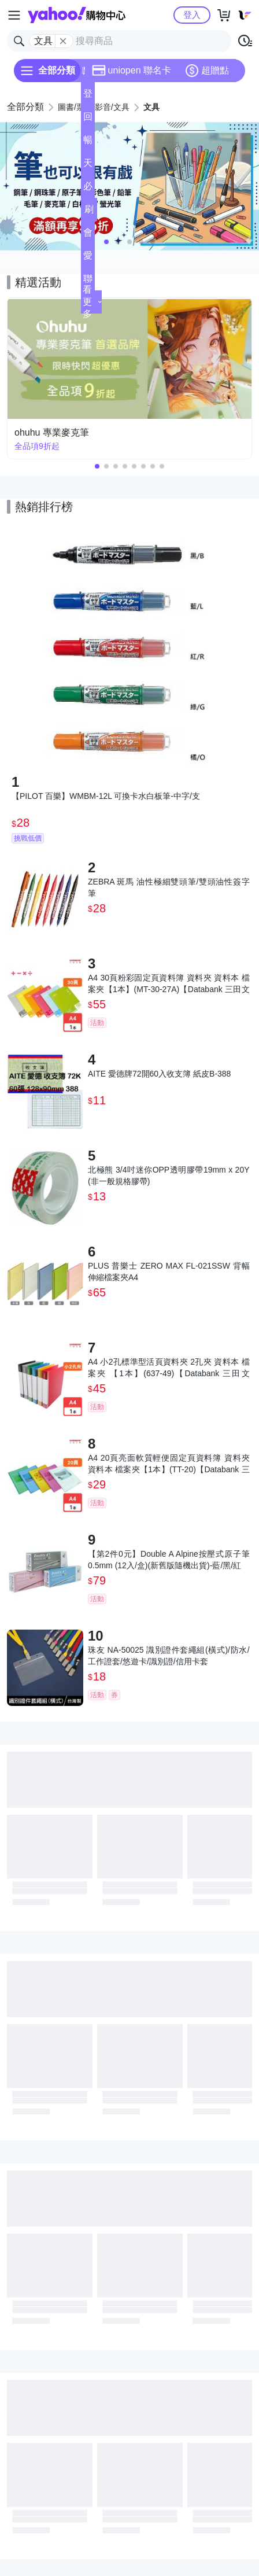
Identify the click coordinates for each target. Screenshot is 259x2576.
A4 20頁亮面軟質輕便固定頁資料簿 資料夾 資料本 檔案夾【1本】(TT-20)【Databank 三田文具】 (169, 1464)
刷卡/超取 (89, 212)
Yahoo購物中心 (76, 15)
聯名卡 (87, 282)
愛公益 (87, 258)
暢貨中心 (87, 143)
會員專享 (87, 235)
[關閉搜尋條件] (63, 41)
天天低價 (87, 166)
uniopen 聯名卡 (131, 71)
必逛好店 (87, 189)
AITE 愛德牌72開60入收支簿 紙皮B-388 (159, 1073)
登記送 (87, 97)
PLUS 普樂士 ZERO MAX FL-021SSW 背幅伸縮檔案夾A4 (169, 1271)
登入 (192, 15)
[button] (106, 241)
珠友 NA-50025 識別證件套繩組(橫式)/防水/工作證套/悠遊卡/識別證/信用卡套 (169, 1655)
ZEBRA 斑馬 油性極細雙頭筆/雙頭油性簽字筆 (169, 887)
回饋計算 (87, 120)
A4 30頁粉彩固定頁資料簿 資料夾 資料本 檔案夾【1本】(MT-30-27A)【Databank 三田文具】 (169, 984)
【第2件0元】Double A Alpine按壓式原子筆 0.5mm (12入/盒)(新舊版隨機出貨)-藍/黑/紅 (169, 1559)
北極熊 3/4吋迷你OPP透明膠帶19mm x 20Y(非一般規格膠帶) (169, 1175)
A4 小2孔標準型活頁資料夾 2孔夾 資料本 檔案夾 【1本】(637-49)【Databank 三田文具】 (169, 1368)
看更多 (92, 302)
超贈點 (207, 71)
